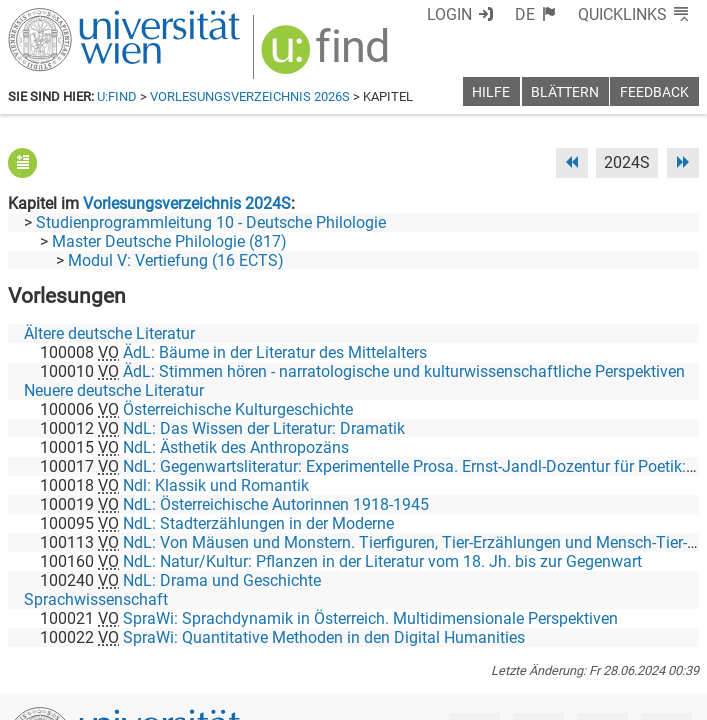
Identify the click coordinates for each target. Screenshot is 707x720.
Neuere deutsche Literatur (114, 390)
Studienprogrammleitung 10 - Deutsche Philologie (211, 222)
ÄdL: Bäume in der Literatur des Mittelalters (275, 352)
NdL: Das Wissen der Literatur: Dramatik (264, 428)
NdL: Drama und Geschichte (222, 580)
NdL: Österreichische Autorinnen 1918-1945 (276, 504)
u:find (117, 96)
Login (449, 14)
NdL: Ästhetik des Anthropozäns (236, 447)
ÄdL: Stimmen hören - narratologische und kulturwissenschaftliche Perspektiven (404, 371)
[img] (327, 56)
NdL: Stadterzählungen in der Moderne (258, 523)
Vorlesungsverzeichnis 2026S (250, 96)
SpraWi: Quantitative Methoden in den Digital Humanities (324, 637)
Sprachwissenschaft (96, 599)
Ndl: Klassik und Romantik (216, 485)
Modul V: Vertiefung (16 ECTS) (176, 260)
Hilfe (491, 92)
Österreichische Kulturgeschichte (238, 409)
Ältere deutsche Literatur (109, 333)
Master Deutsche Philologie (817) (169, 241)
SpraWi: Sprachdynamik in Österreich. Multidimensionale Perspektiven (370, 618)
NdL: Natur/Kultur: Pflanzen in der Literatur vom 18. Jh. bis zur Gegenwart (382, 561)
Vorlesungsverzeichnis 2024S (187, 203)
